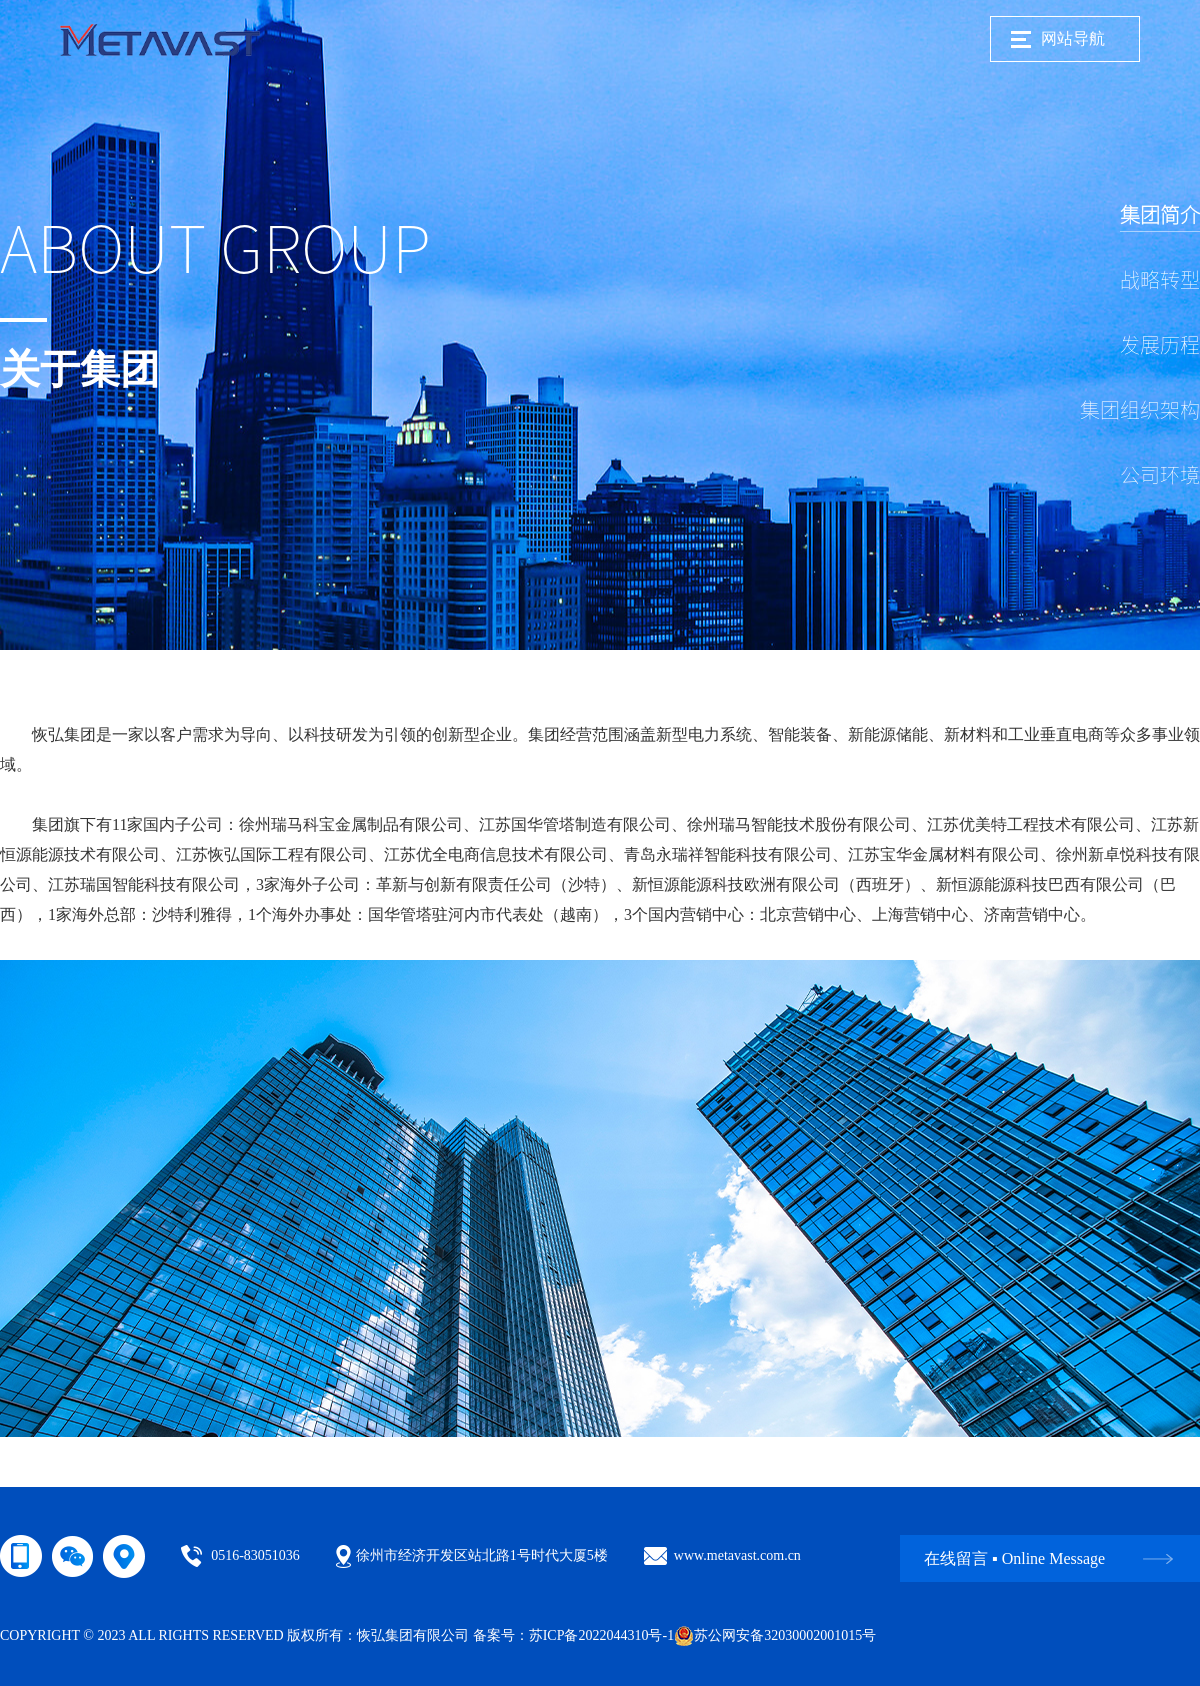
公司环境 (1160, 475)
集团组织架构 (1140, 410)
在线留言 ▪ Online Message (1014, 1558)
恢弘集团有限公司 (413, 1635)
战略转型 (1160, 280)
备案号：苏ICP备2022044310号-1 (573, 1635)
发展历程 (1160, 345)
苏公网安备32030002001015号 (775, 1636)
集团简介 (1160, 215)
